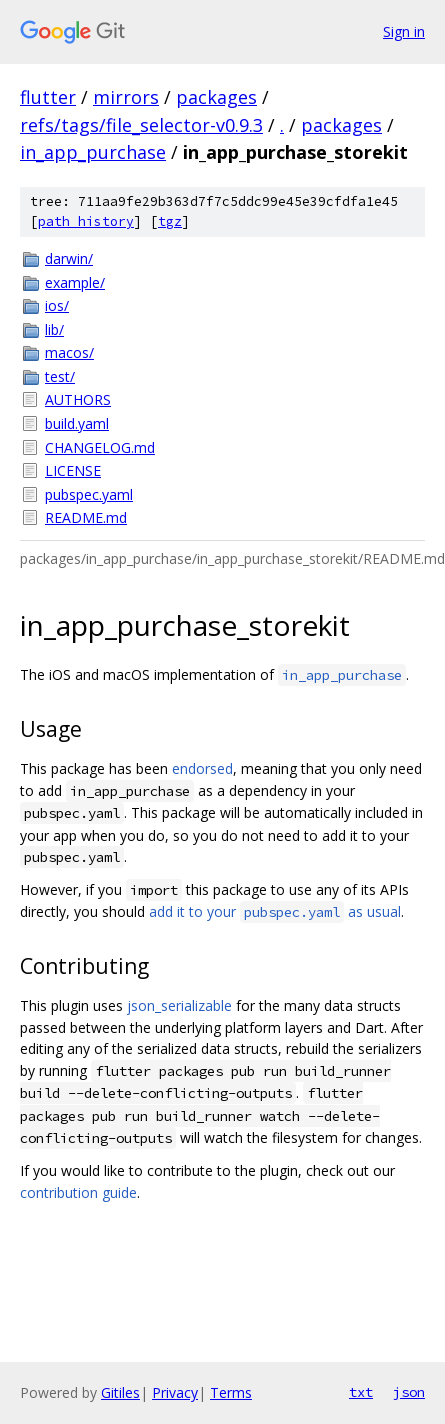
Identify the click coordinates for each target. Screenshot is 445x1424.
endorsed (202, 768)
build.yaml (77, 423)
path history (86, 221)
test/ (60, 376)
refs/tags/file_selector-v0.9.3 (141, 125)
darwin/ (69, 258)
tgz (170, 221)
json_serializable (179, 1005)
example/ (75, 282)
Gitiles (120, 1392)
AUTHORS (78, 399)
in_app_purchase (93, 152)
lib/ (54, 329)
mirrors (126, 97)
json (409, 1392)
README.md (86, 517)
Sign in (404, 31)
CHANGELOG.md (100, 447)
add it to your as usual (275, 911)
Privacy (175, 1392)
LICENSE (73, 470)
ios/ (57, 305)
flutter (48, 97)
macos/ (69, 352)
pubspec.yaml (89, 494)
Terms (231, 1392)
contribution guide (78, 1192)
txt (361, 1392)
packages (216, 97)
